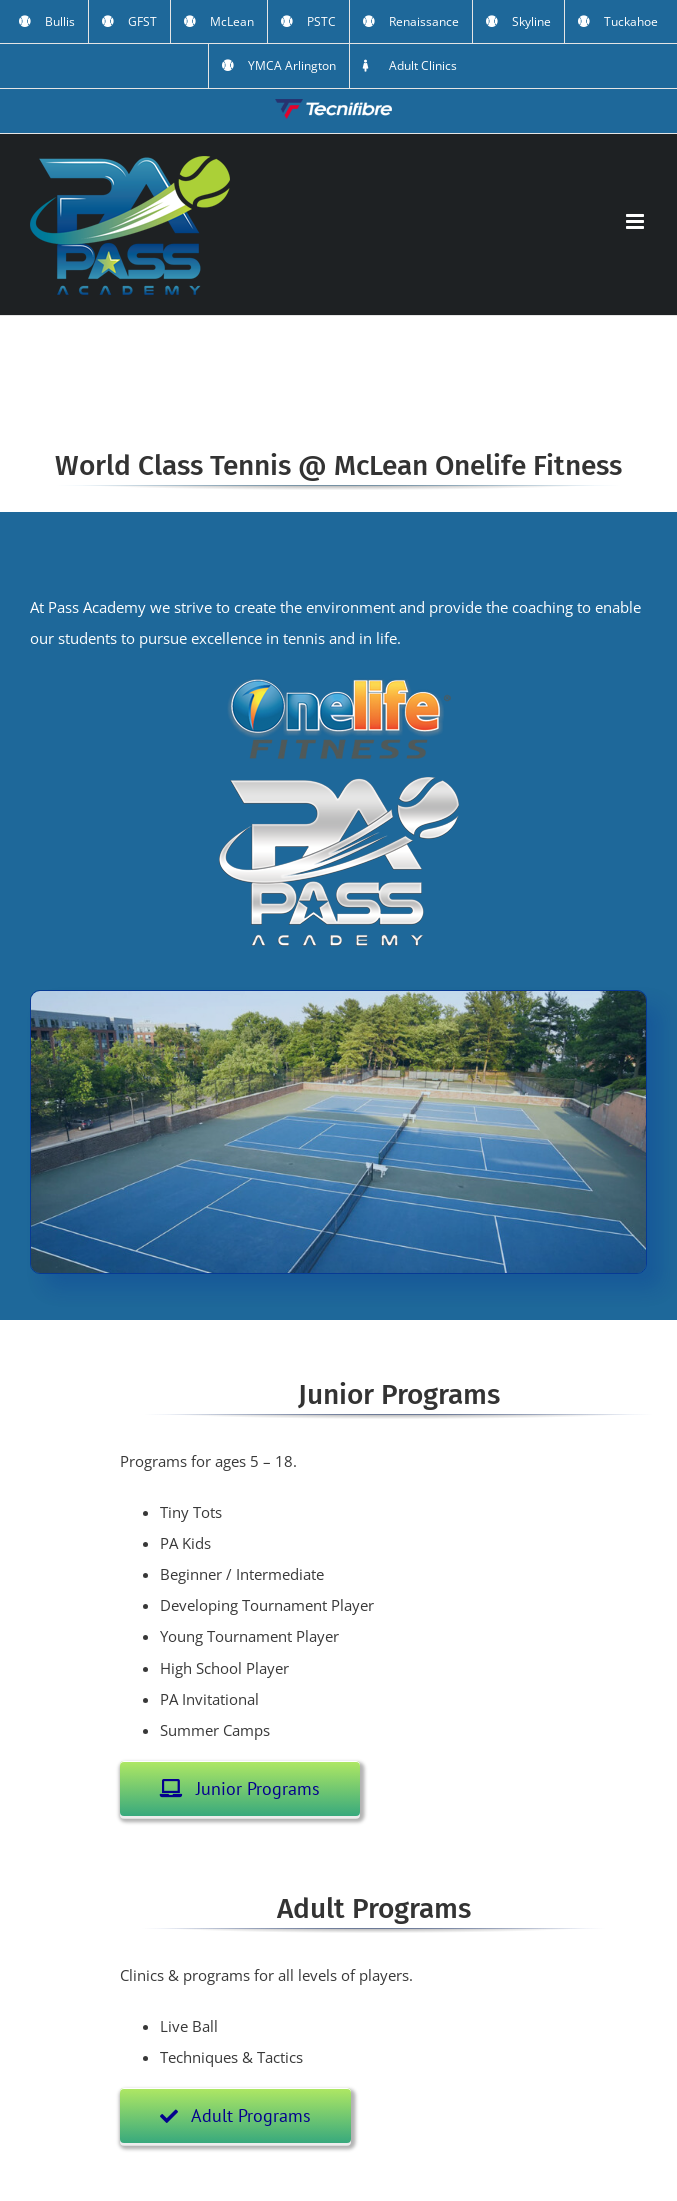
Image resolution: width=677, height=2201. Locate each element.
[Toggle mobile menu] (636, 221)
